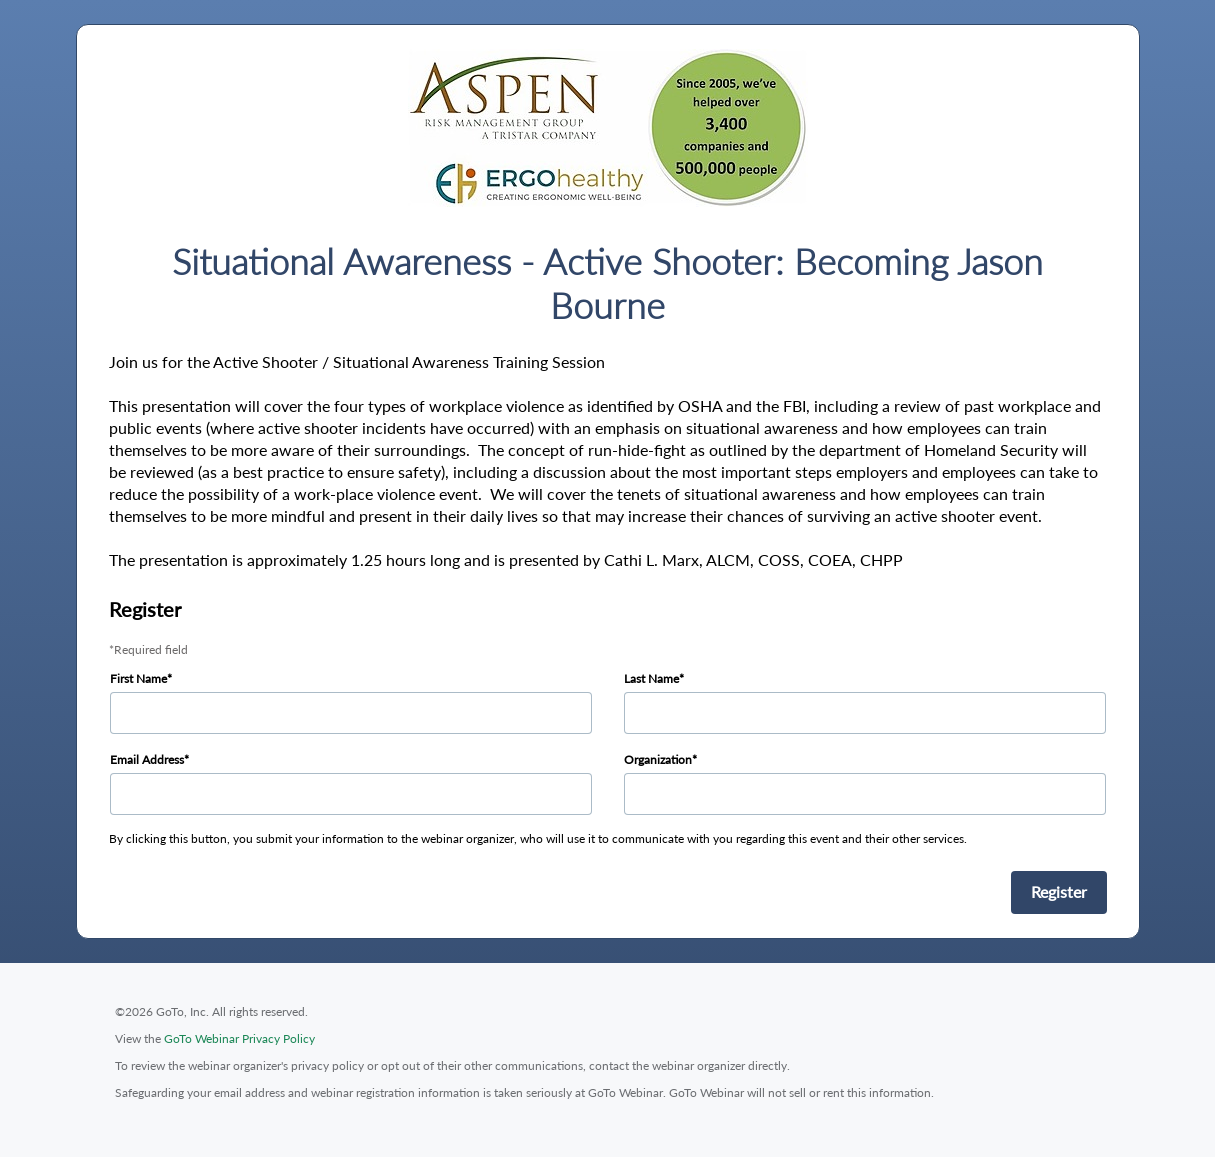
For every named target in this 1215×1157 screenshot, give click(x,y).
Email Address (147, 759)
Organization (658, 759)
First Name (138, 678)
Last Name (651, 678)
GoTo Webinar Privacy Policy (239, 1038)
